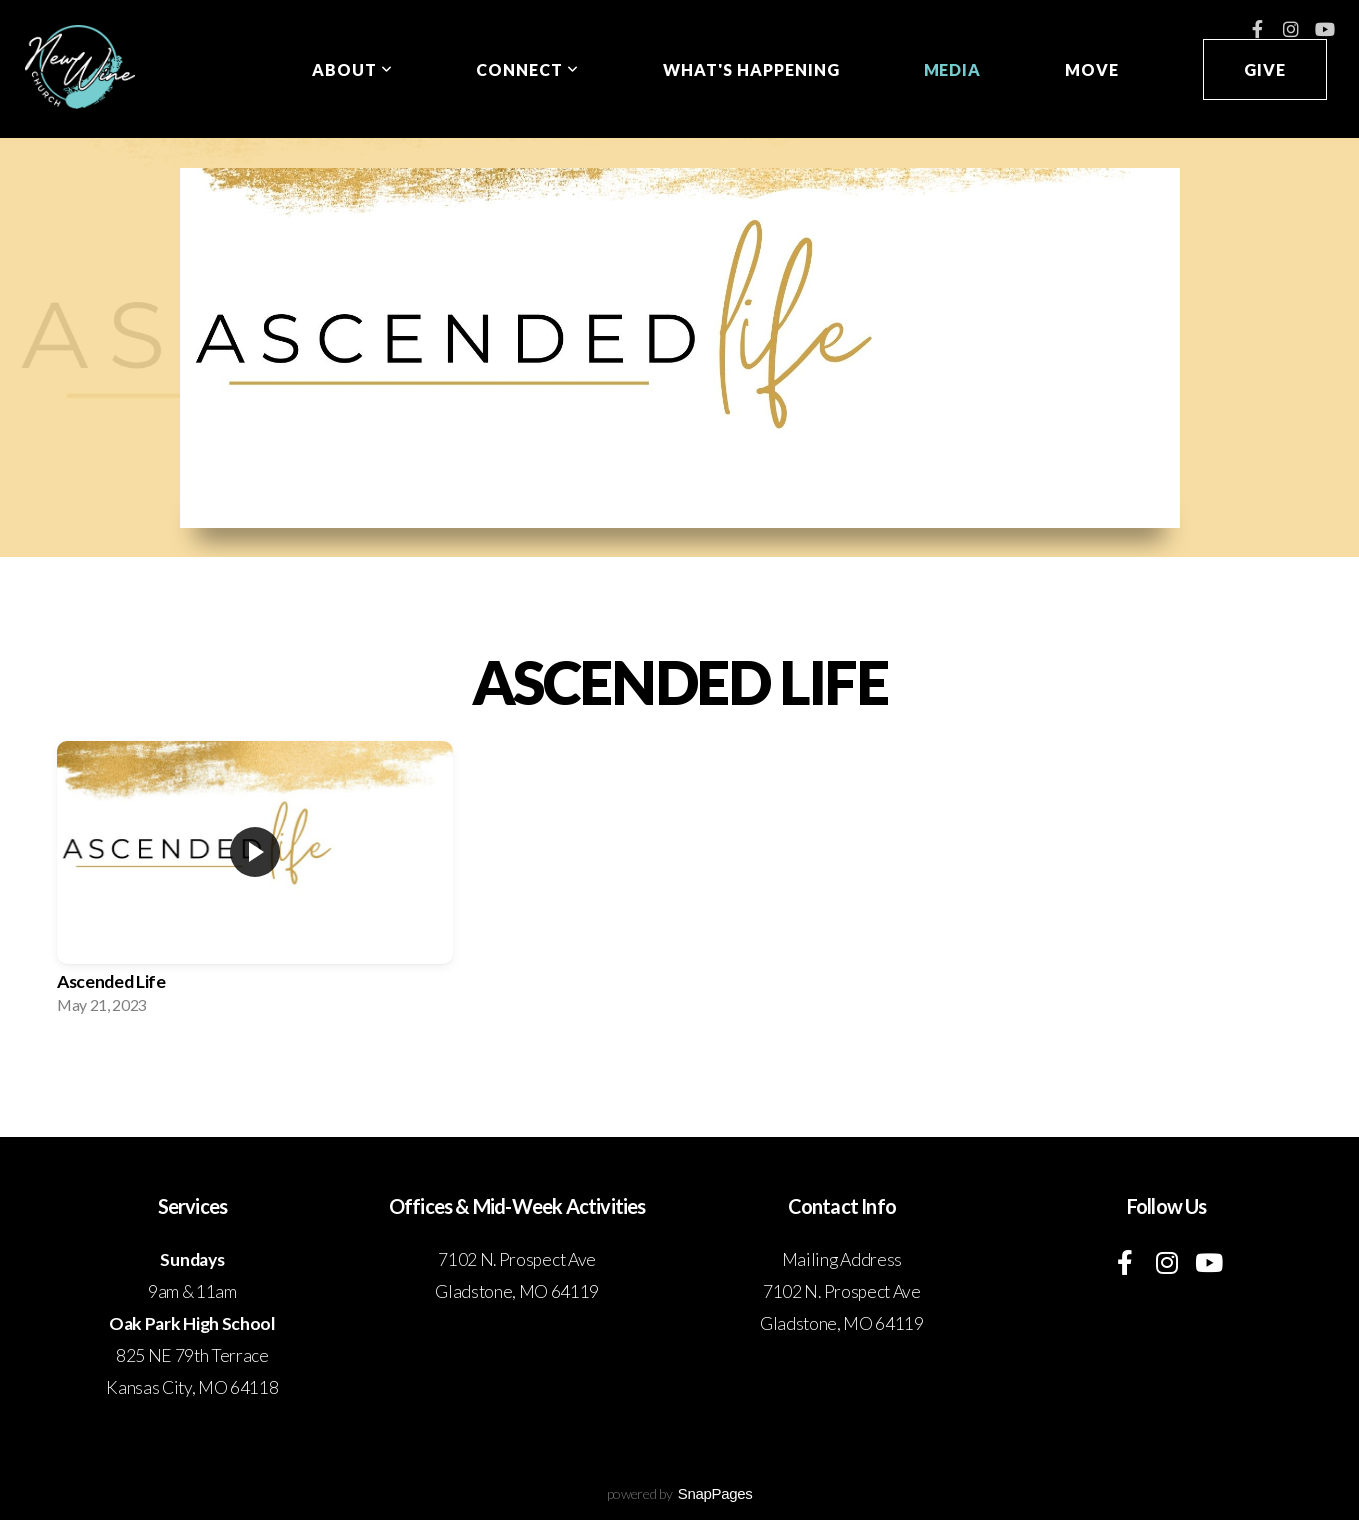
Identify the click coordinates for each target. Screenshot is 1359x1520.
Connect (527, 69)
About (352, 69)
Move (1092, 69)
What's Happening (751, 69)
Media (953, 69)
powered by (680, 1493)
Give (1265, 69)
